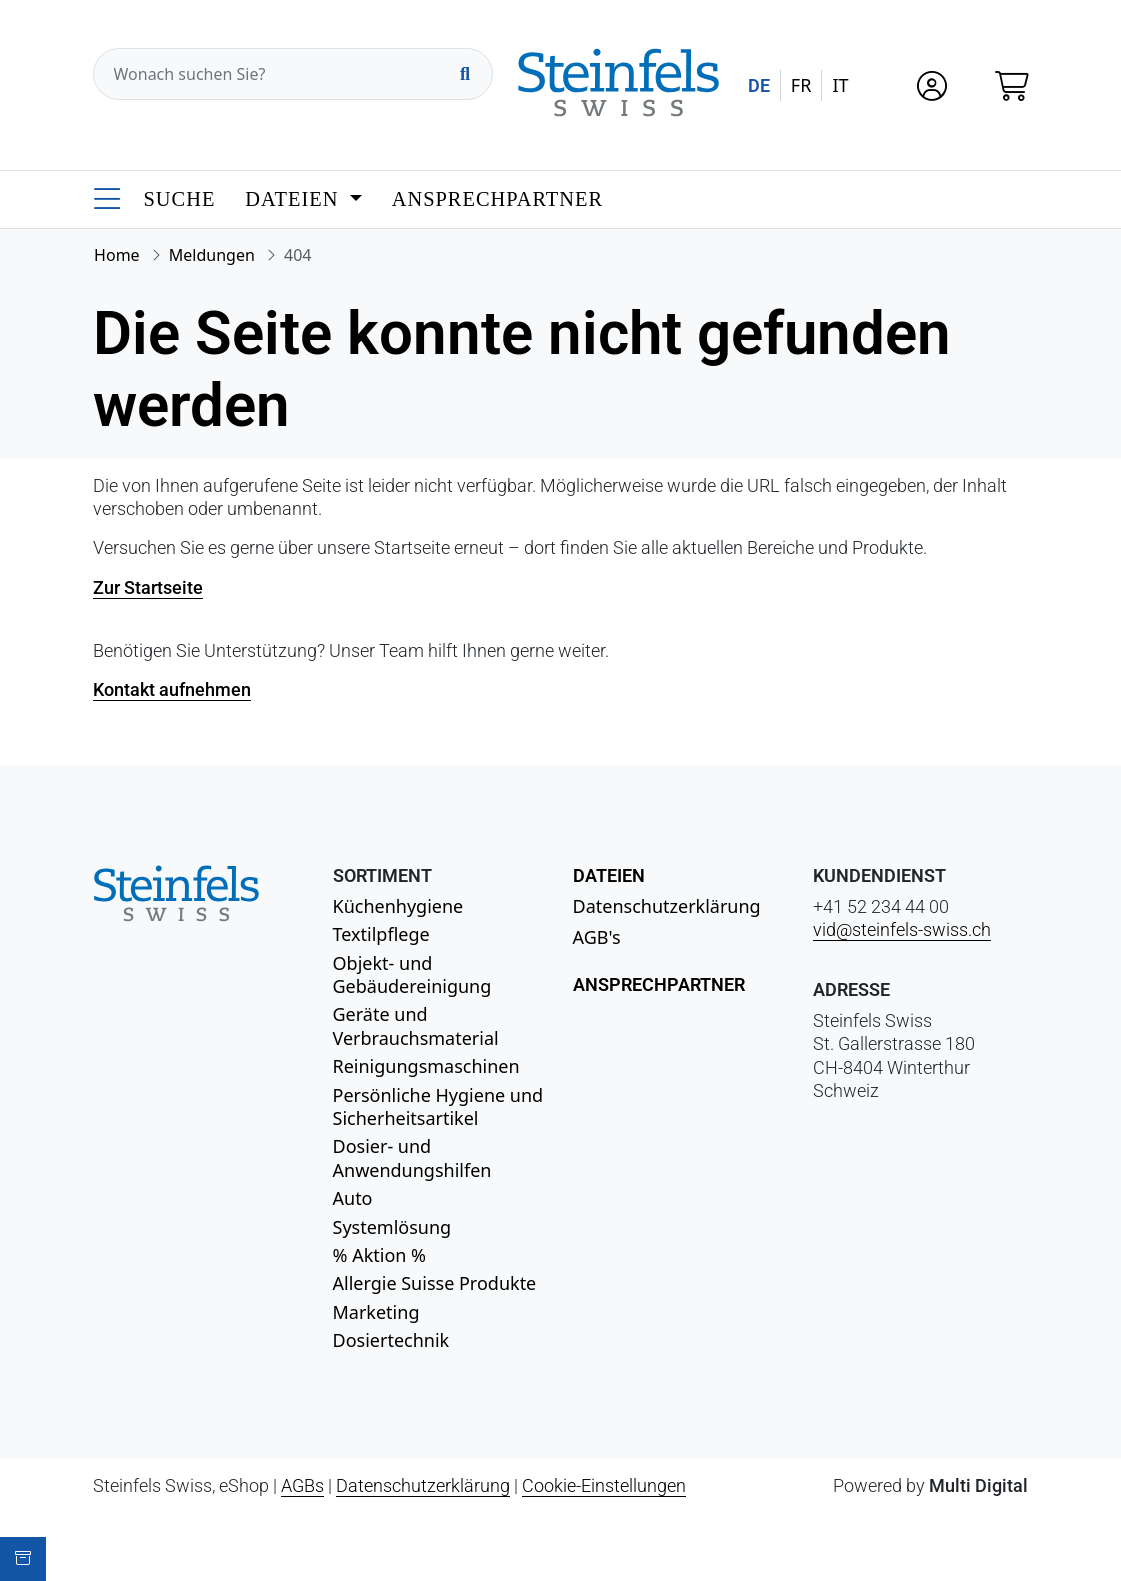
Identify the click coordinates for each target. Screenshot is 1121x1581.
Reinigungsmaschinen (426, 1066)
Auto (353, 1198)
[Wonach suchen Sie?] (293, 74)
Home (117, 255)
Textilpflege (381, 934)
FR (801, 85)
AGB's (597, 937)
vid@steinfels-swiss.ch (902, 929)
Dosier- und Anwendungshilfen (412, 1157)
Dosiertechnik (391, 1340)
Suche (180, 199)
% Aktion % (380, 1255)
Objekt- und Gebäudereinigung (412, 974)
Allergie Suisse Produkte (435, 1283)
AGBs (302, 1485)
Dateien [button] (294, 199)
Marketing (376, 1312)
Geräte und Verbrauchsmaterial (416, 1025)
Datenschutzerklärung (667, 906)
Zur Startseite (148, 587)
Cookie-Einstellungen (604, 1485)
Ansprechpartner (497, 199)
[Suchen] (465, 74)
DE (759, 85)
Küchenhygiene (398, 906)
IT (840, 85)
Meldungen (212, 255)
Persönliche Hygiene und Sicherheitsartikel (438, 1106)
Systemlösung (392, 1227)
